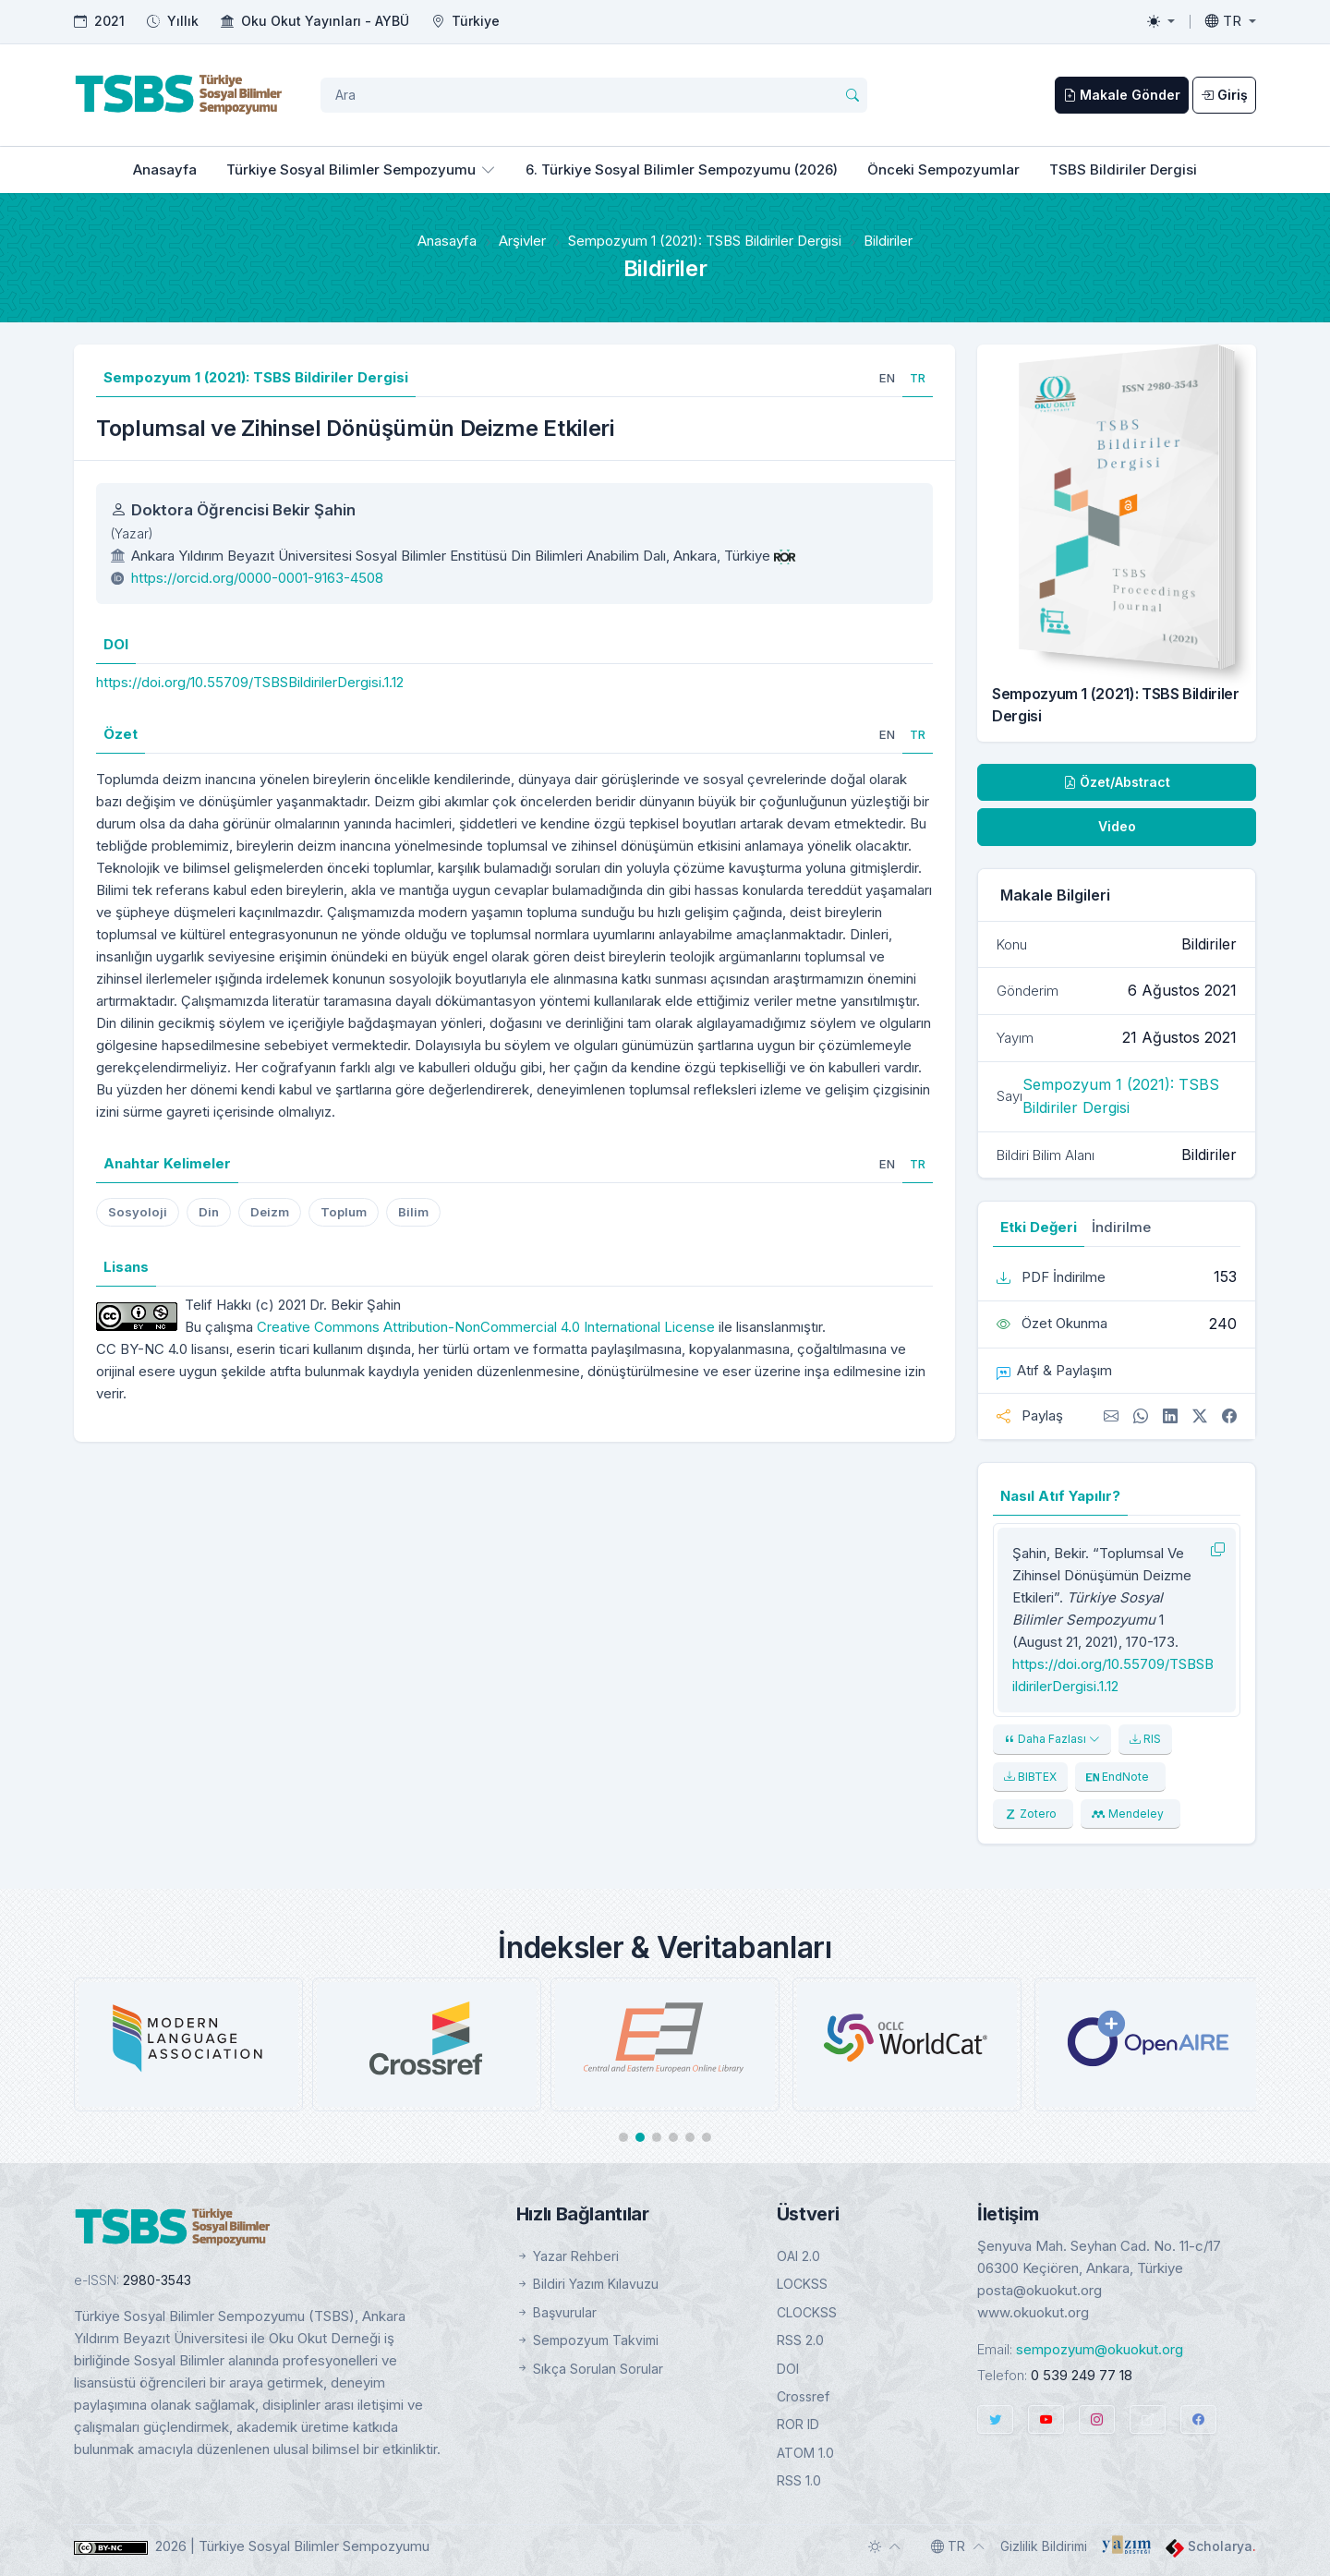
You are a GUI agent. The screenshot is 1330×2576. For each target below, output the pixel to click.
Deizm (269, 1211)
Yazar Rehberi (567, 2256)
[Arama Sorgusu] (593, 95)
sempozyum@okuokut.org (1099, 2349)
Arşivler (522, 240)
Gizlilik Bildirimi (1043, 2546)
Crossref (803, 2396)
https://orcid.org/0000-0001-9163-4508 (257, 578)
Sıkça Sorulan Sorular (589, 2368)
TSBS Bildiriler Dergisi (1123, 169)
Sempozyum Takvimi (587, 2340)
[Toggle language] (1230, 21)
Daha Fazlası (1052, 1739)
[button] (623, 2137)
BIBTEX (1030, 1777)
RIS (1145, 1739)
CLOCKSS (807, 2312)
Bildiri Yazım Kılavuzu (587, 2284)
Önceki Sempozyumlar (943, 169)
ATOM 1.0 (805, 2453)
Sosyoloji (137, 1211)
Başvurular (556, 2312)
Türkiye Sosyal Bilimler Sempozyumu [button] (351, 169)
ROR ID (798, 2424)
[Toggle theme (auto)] (884, 2546)
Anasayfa (165, 169)
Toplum (343, 1211)
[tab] (887, 377)
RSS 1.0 (799, 2480)
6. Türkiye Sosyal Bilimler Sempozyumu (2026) (682, 169)
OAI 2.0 (798, 2256)
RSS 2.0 (800, 2340)
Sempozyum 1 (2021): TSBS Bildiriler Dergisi (704, 240)
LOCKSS (802, 2284)
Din (209, 1211)
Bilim (413, 1211)
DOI (788, 2368)
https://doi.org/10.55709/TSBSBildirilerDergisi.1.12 (250, 682)
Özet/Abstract (1116, 782)
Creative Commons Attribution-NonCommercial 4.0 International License (486, 1327)
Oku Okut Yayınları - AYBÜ (325, 21)
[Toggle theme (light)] (1161, 21)
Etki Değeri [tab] (1038, 1227)
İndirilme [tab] (1121, 1227)
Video (1117, 826)
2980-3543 (157, 2280)
